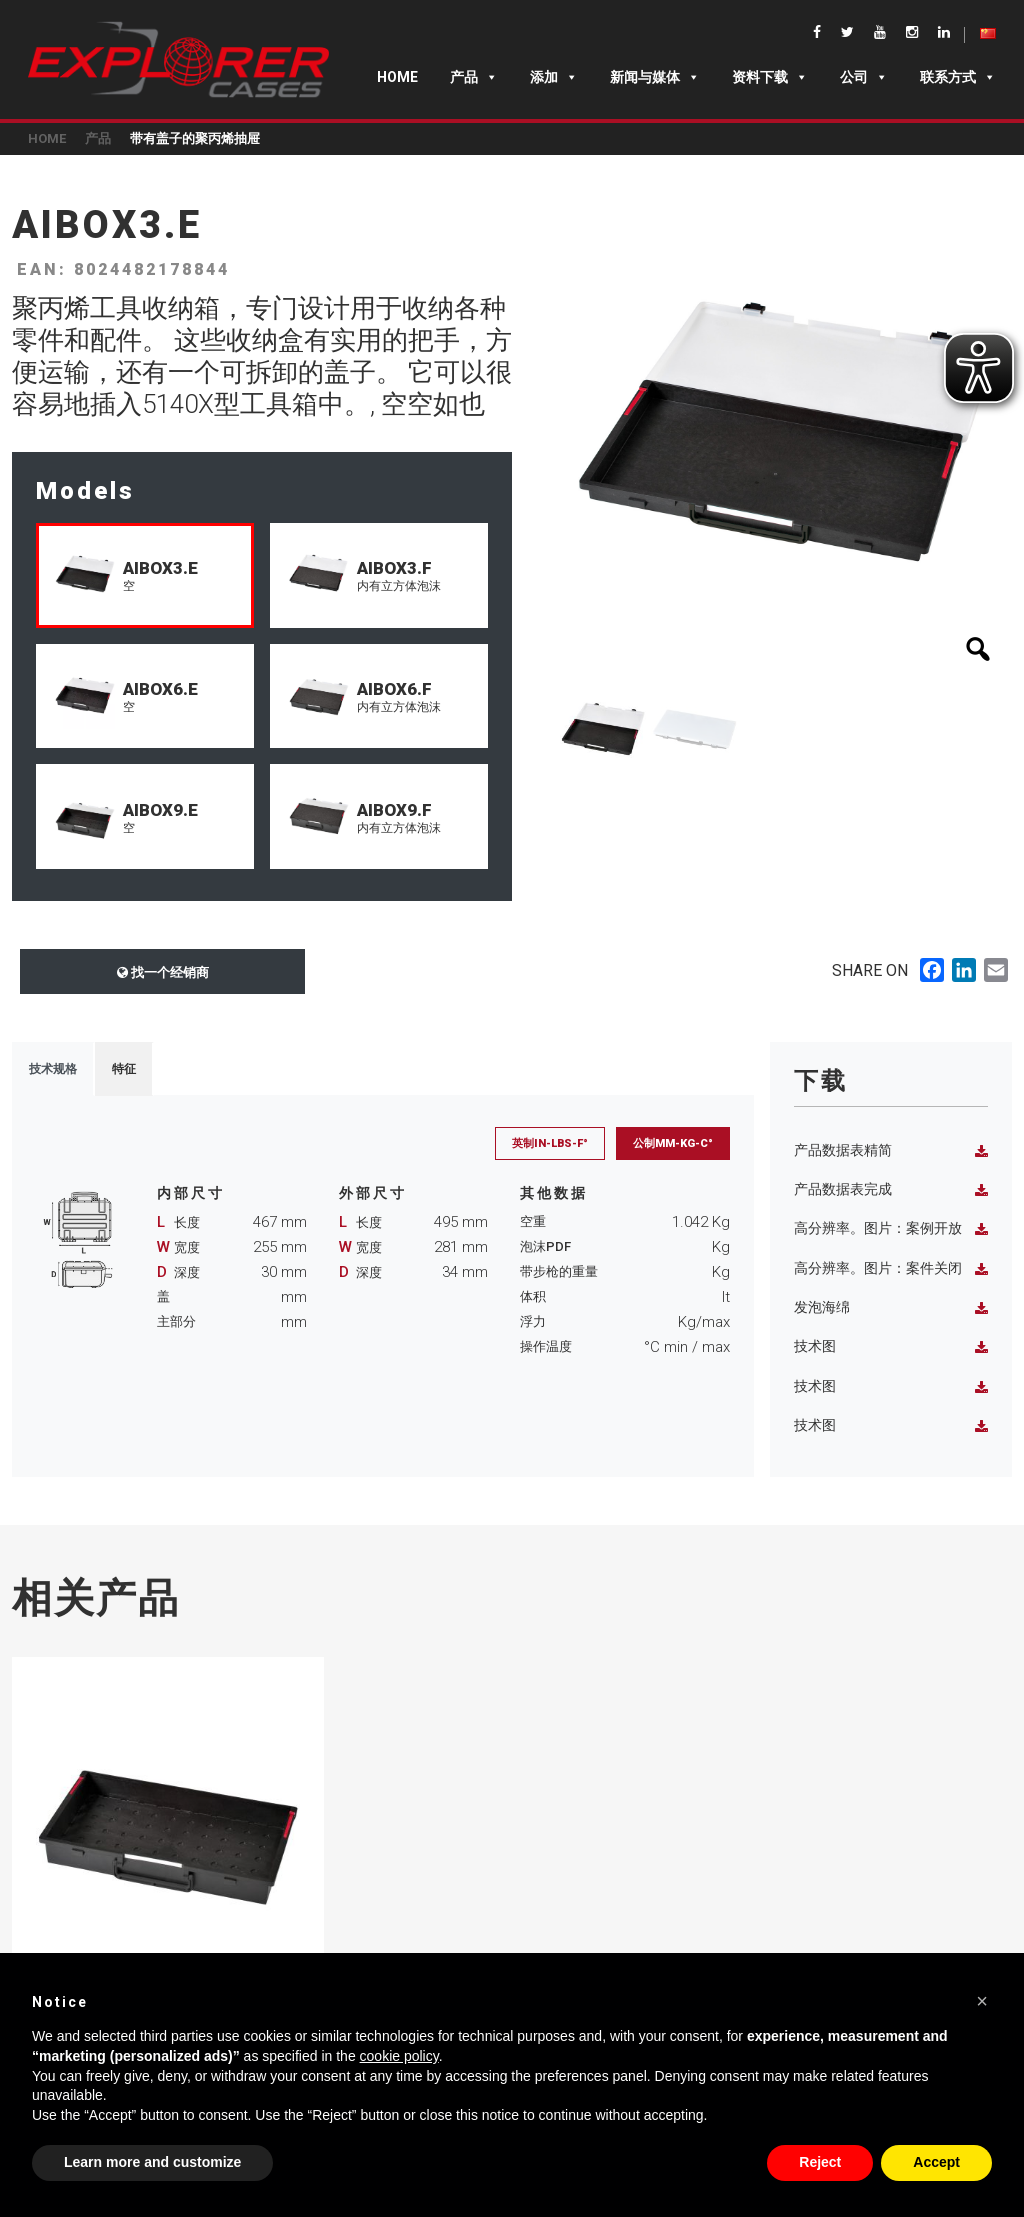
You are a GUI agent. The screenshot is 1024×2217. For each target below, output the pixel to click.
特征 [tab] (124, 1069)
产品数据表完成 (891, 1189)
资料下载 (770, 77)
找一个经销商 (163, 972)
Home (397, 77)
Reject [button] (820, 2162)
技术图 (891, 1346)
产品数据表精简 (891, 1150)
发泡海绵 (891, 1307)
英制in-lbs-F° (550, 1143)
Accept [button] (936, 2162)
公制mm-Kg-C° (673, 1143)
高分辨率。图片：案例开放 (891, 1228)
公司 (864, 77)
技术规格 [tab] (53, 1069)
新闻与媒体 (655, 77)
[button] (982, 2001)
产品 (474, 77)
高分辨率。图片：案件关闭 (891, 1268)
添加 (554, 77)
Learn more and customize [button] (152, 2162)
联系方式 (958, 77)
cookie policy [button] (399, 2056)
